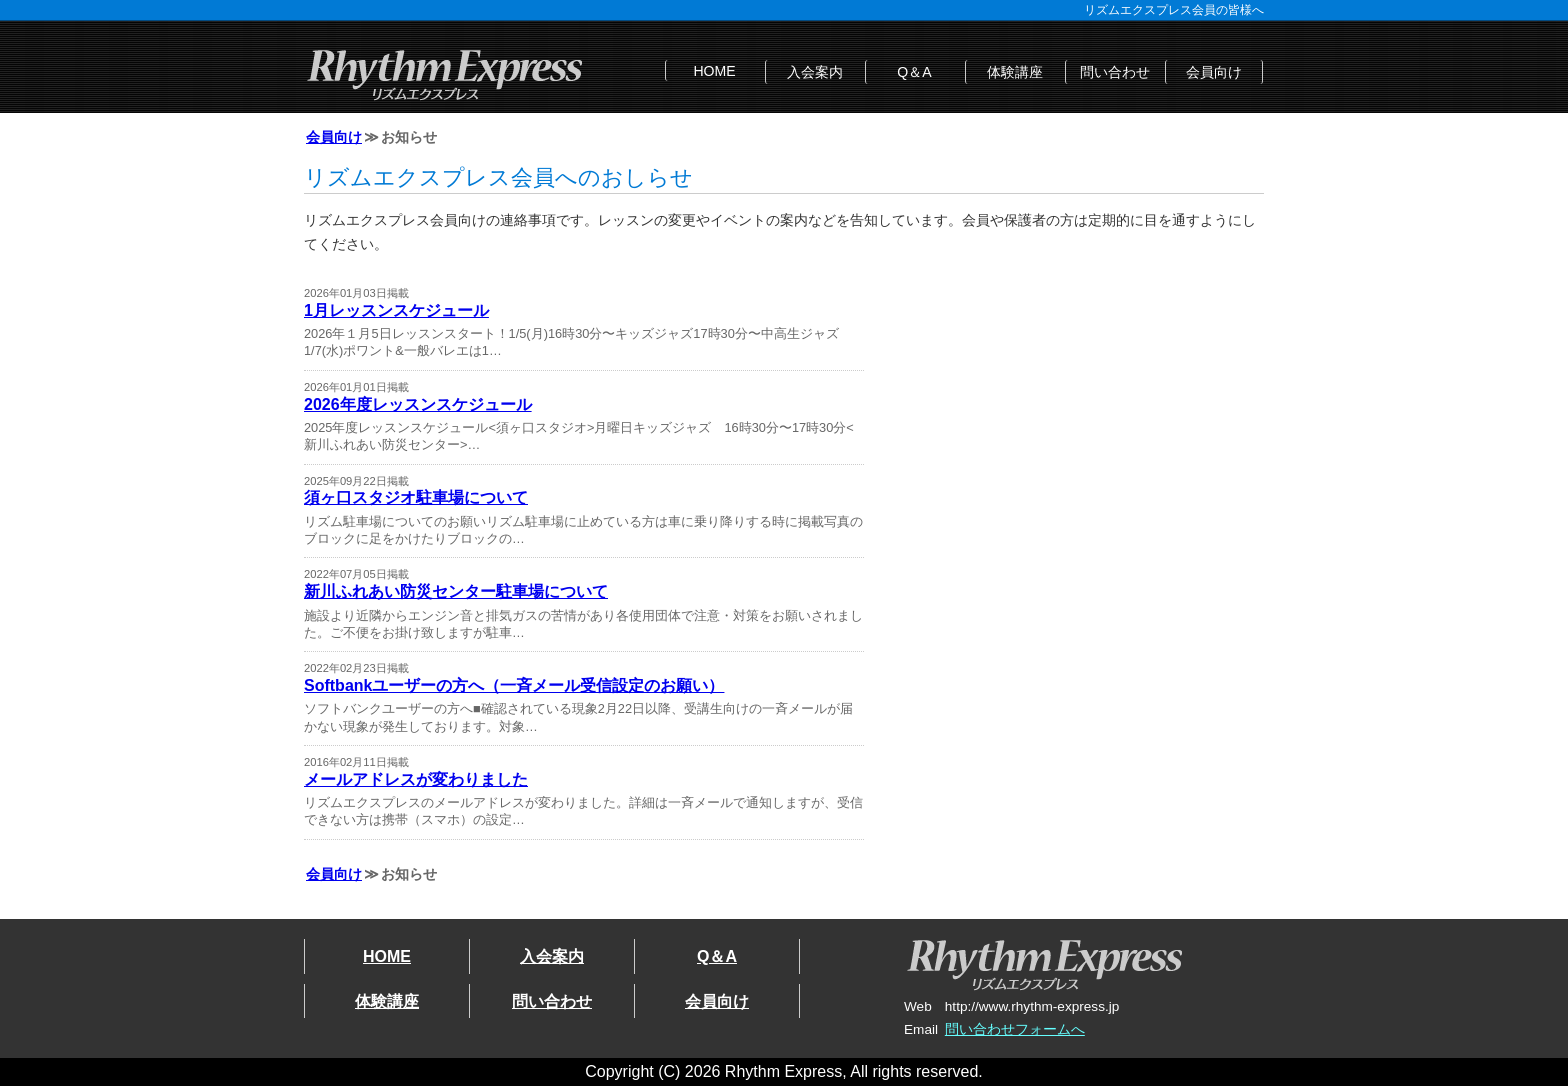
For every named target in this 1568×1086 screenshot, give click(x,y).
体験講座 (1015, 72)
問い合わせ (1115, 72)
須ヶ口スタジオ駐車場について (416, 497)
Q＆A (914, 72)
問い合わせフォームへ (1015, 1029)
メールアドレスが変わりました (416, 779)
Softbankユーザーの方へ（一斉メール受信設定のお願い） (514, 685)
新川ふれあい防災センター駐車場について (456, 591)
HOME (714, 71)
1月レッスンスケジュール (396, 310)
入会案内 (815, 72)
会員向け (1214, 72)
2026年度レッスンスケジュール (418, 404)
